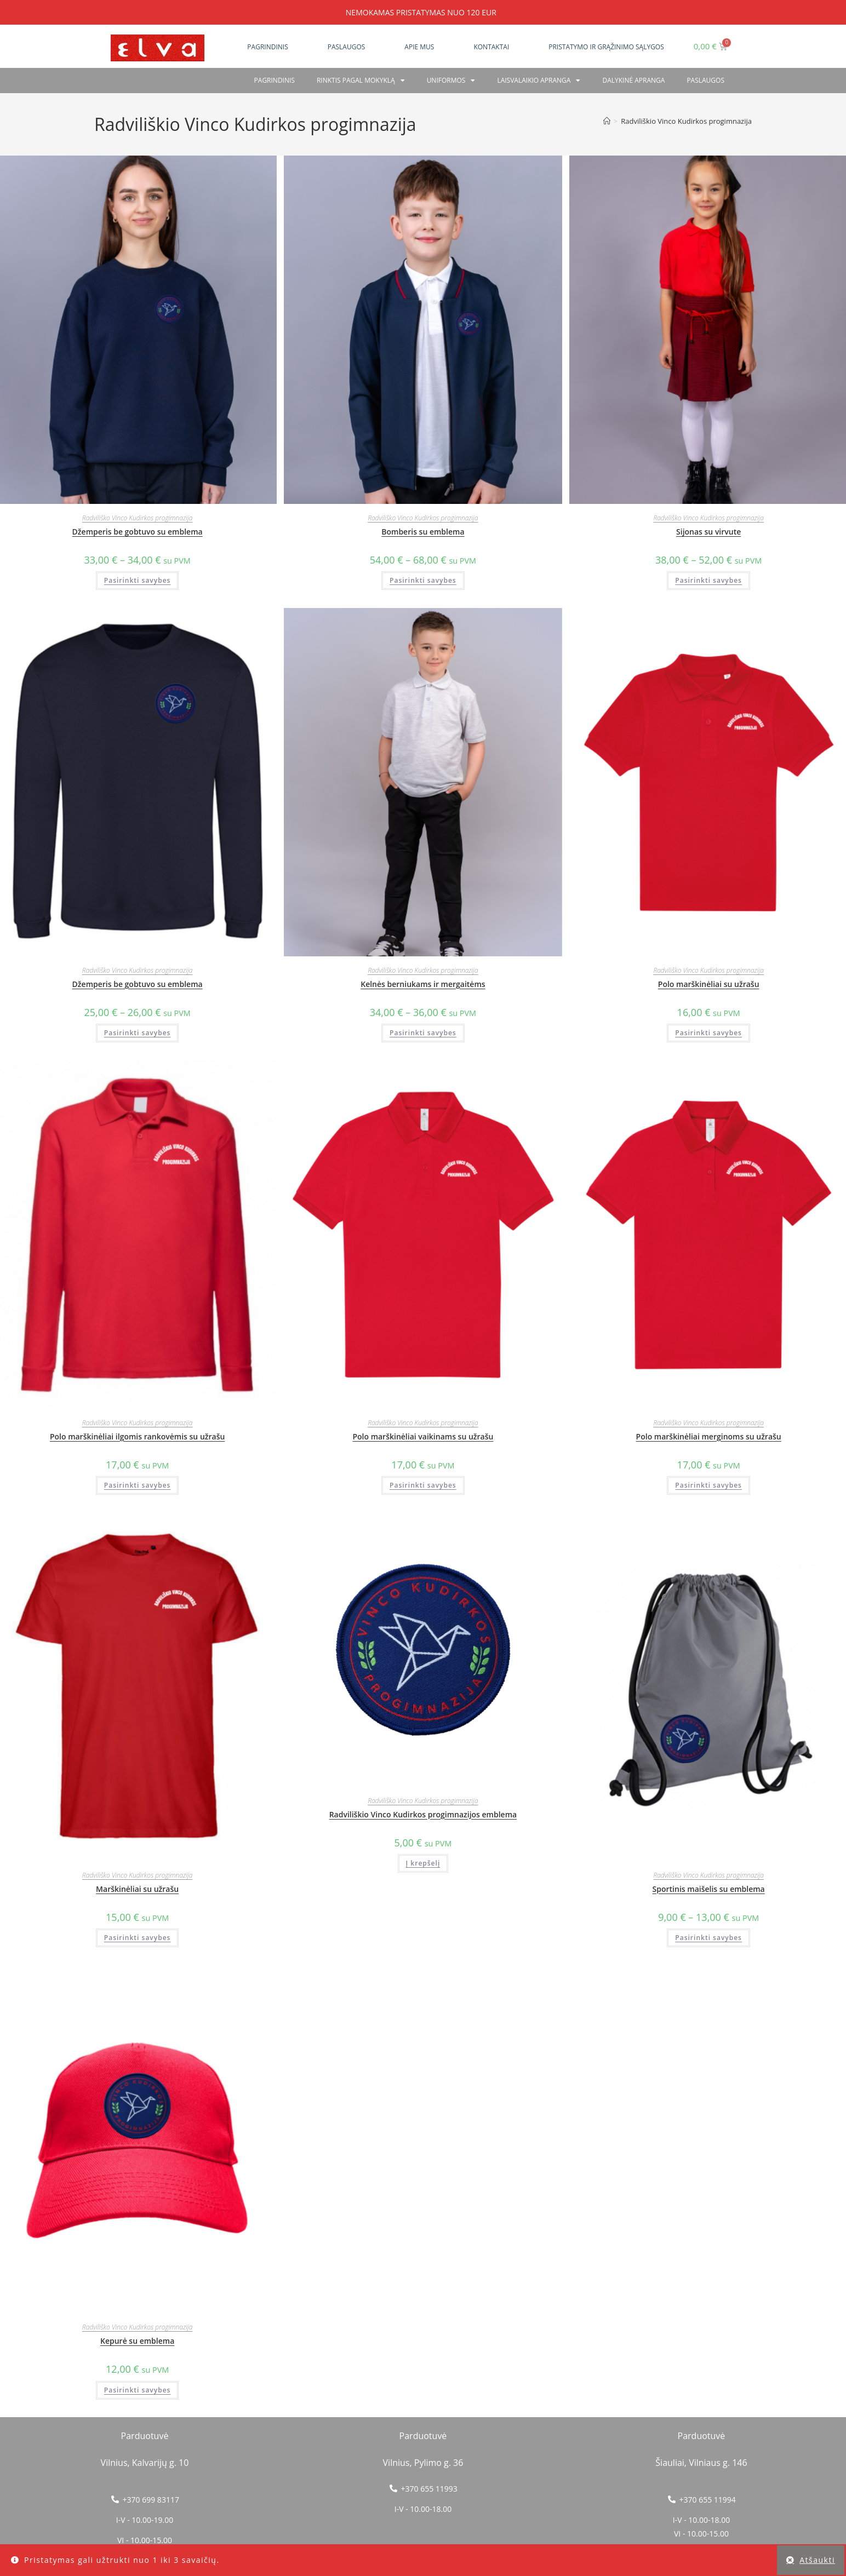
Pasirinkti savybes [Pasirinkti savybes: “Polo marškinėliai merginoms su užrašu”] (708, 1485)
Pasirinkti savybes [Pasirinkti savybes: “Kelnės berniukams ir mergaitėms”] (423, 1032)
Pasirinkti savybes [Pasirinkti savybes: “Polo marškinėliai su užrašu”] (708, 1032)
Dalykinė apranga (633, 80)
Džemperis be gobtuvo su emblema (137, 531)
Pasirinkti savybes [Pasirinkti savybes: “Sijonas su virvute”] (708, 580)
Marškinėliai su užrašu (137, 1889)
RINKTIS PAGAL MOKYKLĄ (361, 80)
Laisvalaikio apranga (538, 80)
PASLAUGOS (705, 80)
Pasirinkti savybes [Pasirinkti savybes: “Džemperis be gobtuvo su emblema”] (137, 580)
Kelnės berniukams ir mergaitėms (423, 984)
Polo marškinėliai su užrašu (708, 984)
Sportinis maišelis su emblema (709, 1889)
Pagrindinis (267, 46)
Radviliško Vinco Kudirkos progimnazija (137, 518)
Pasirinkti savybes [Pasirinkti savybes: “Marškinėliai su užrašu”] (137, 1937)
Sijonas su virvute (708, 531)
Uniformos (451, 80)
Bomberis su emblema (422, 531)
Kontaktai (491, 46)
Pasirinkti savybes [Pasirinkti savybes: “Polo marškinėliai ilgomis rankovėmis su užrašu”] (137, 1485)
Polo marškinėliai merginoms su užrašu (708, 1436)
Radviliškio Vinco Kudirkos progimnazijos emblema (423, 1814)
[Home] (606, 121)
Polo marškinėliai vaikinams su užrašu (422, 1436)
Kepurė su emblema (137, 2341)
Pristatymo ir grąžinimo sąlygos (606, 46)
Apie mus (419, 46)
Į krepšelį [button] (423, 1863)
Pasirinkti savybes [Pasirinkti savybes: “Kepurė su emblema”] (137, 2390)
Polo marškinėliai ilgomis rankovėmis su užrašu (137, 1436)
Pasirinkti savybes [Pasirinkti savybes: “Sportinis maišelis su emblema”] (708, 1937)
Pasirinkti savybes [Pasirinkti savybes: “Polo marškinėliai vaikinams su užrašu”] (423, 1485)
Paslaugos (346, 46)
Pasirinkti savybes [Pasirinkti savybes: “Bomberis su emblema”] (423, 580)
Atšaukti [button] (817, 2560)
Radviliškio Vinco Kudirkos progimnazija (686, 121)
